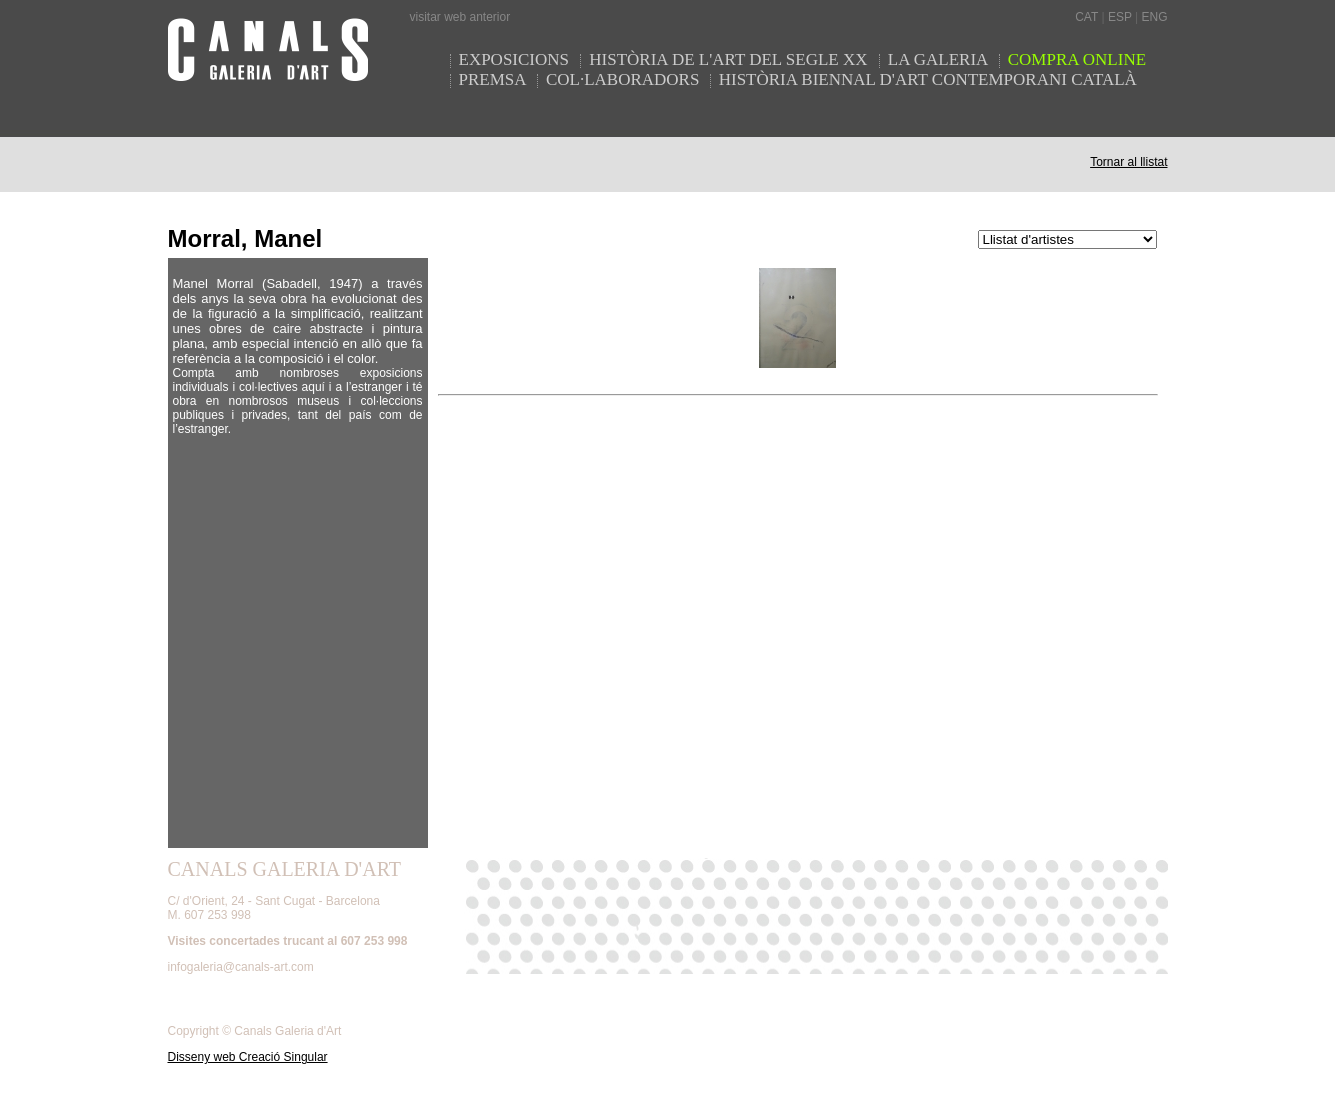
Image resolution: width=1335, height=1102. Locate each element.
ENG (1154, 17)
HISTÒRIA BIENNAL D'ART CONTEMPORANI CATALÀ (928, 79)
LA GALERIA (940, 59)
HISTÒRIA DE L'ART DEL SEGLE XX (730, 59)
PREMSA (493, 79)
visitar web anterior (460, 17)
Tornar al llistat (1128, 162)
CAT (1086, 17)
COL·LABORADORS (623, 79)
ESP (1120, 17)
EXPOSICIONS (516, 59)
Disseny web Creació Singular (248, 1057)
